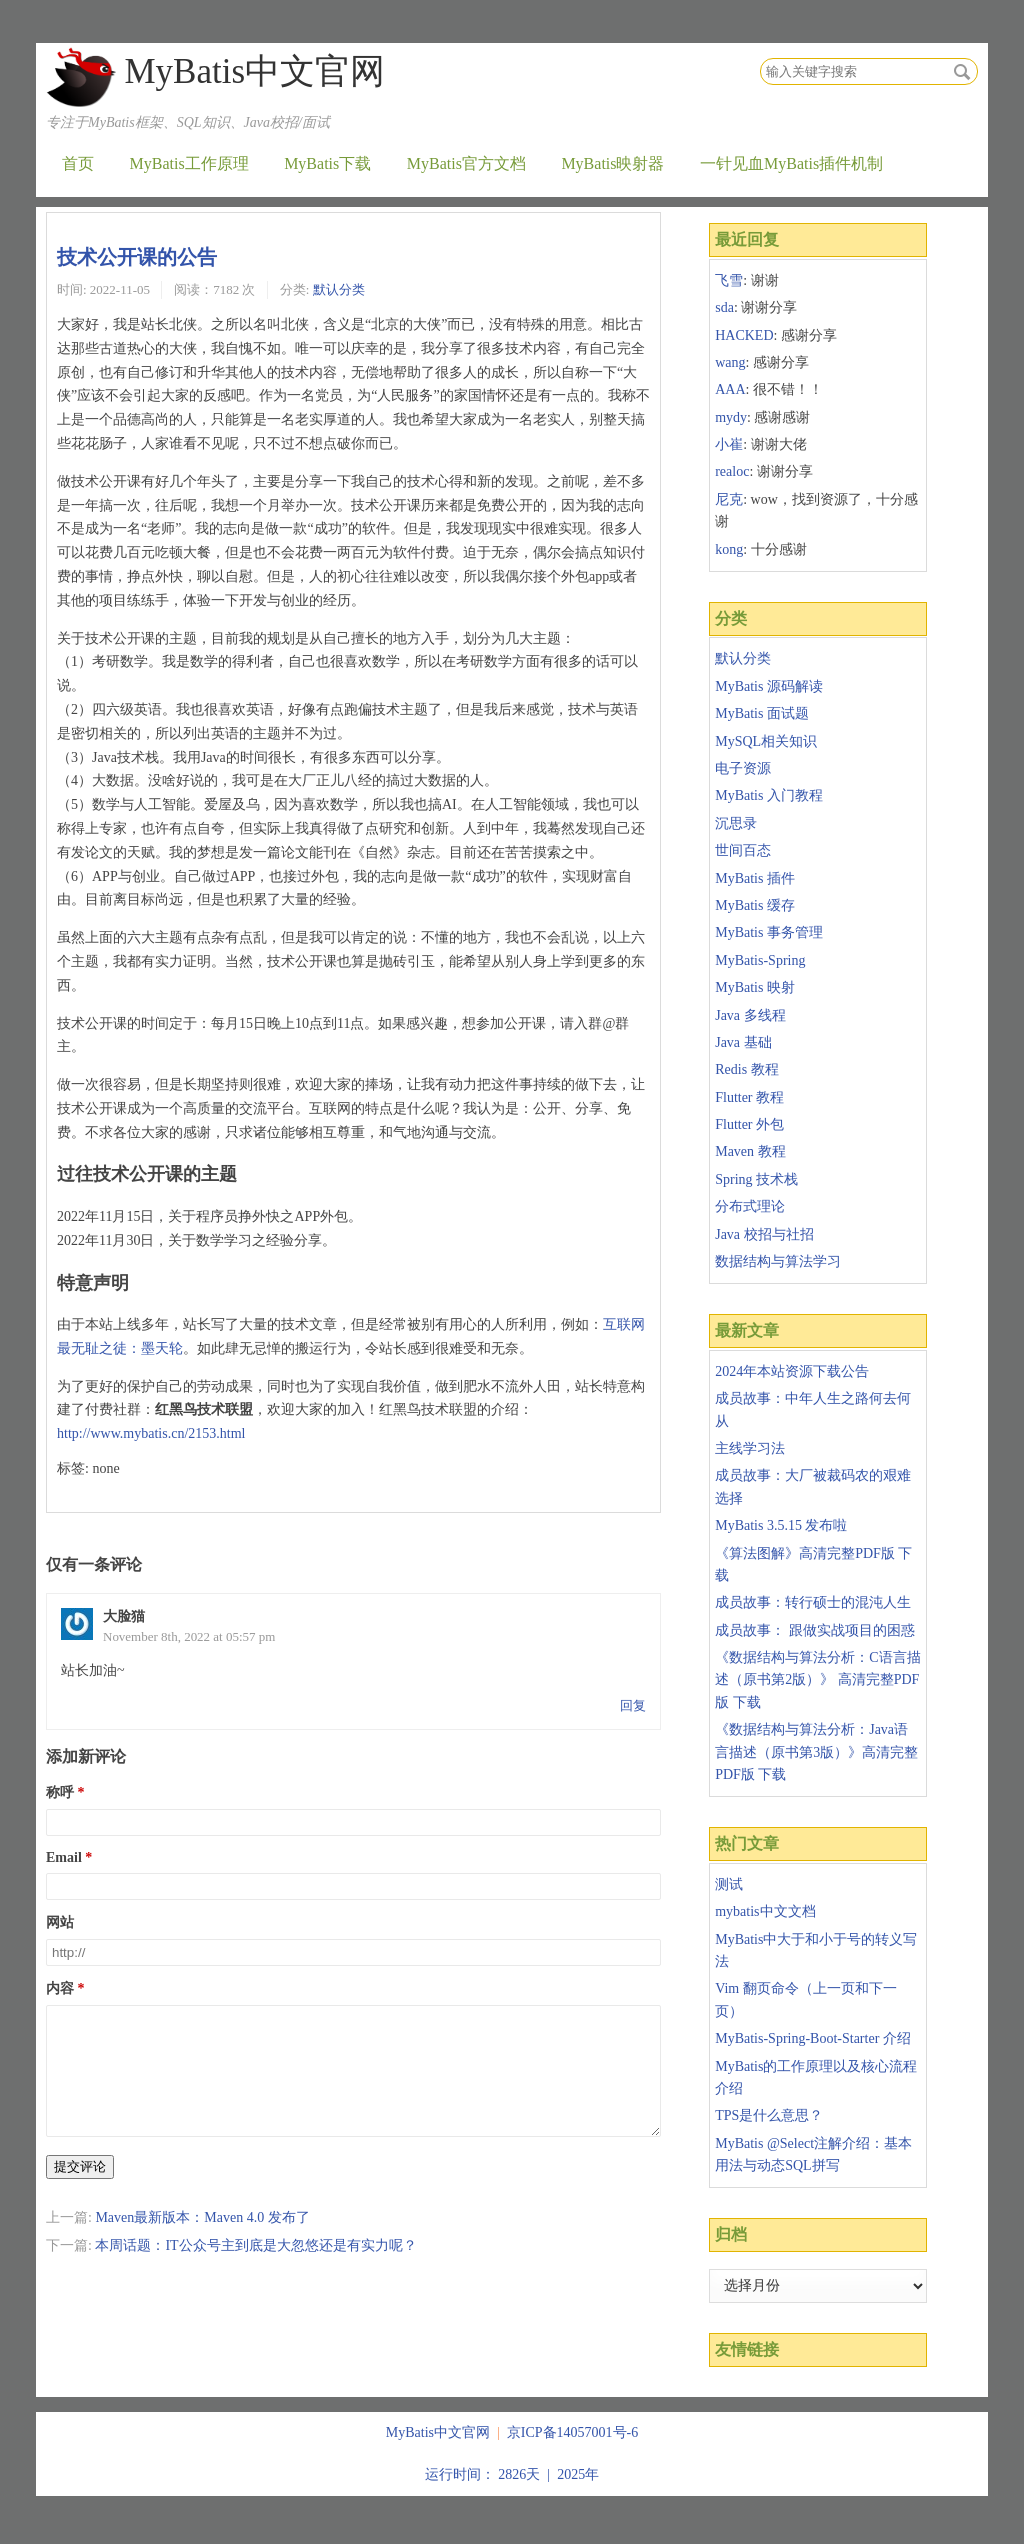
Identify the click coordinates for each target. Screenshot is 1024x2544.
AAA (730, 389)
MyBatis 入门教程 (769, 795)
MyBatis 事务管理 (769, 932)
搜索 (962, 72)
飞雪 (729, 280)
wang (730, 362)
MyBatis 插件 (755, 878)
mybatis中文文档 (765, 1911)
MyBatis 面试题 (762, 713)
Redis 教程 (746, 1069)
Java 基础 (743, 1042)
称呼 (60, 1792)
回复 (633, 1705)
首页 (78, 163)
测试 (729, 1884)
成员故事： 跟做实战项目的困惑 (815, 1630)
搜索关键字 (759, 57)
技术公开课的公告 (137, 257)
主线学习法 (750, 1448)
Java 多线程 (750, 1015)
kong (729, 549)
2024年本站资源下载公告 (792, 1371)
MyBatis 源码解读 (769, 686)
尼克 (729, 499)
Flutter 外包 (749, 1124)
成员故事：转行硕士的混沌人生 (813, 1602)
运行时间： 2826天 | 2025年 (512, 2474)
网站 (60, 1922)
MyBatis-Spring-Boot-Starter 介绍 (813, 2038)
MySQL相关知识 (766, 741)
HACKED (744, 335)
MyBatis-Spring (760, 960)
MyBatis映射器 (612, 163)
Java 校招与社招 (764, 1234)
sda (724, 307)
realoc (732, 471)
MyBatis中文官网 (254, 71)
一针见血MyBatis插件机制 (791, 163)
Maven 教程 (750, 1151)
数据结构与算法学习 (778, 1261)
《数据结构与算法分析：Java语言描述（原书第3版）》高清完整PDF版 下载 (816, 1752)
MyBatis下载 (327, 163)
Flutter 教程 (749, 1097)
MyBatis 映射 (755, 987)
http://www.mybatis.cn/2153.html (151, 1433)
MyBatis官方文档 (466, 163)
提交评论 (80, 2190)
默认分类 (339, 289)
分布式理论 (750, 1206)
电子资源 (743, 768)
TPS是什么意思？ (769, 2115)
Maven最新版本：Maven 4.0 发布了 (202, 2241)
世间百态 (743, 850)
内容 (60, 1988)
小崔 (729, 444)
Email (64, 1857)
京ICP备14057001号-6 (572, 2432)
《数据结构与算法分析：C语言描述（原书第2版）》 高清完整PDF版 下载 (817, 1680)
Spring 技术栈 (756, 1179)
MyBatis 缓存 (755, 905)
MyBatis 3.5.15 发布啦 (781, 1525)
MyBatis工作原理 (189, 163)
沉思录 (736, 823)
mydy (731, 417)
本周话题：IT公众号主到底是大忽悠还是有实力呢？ (255, 2269)
